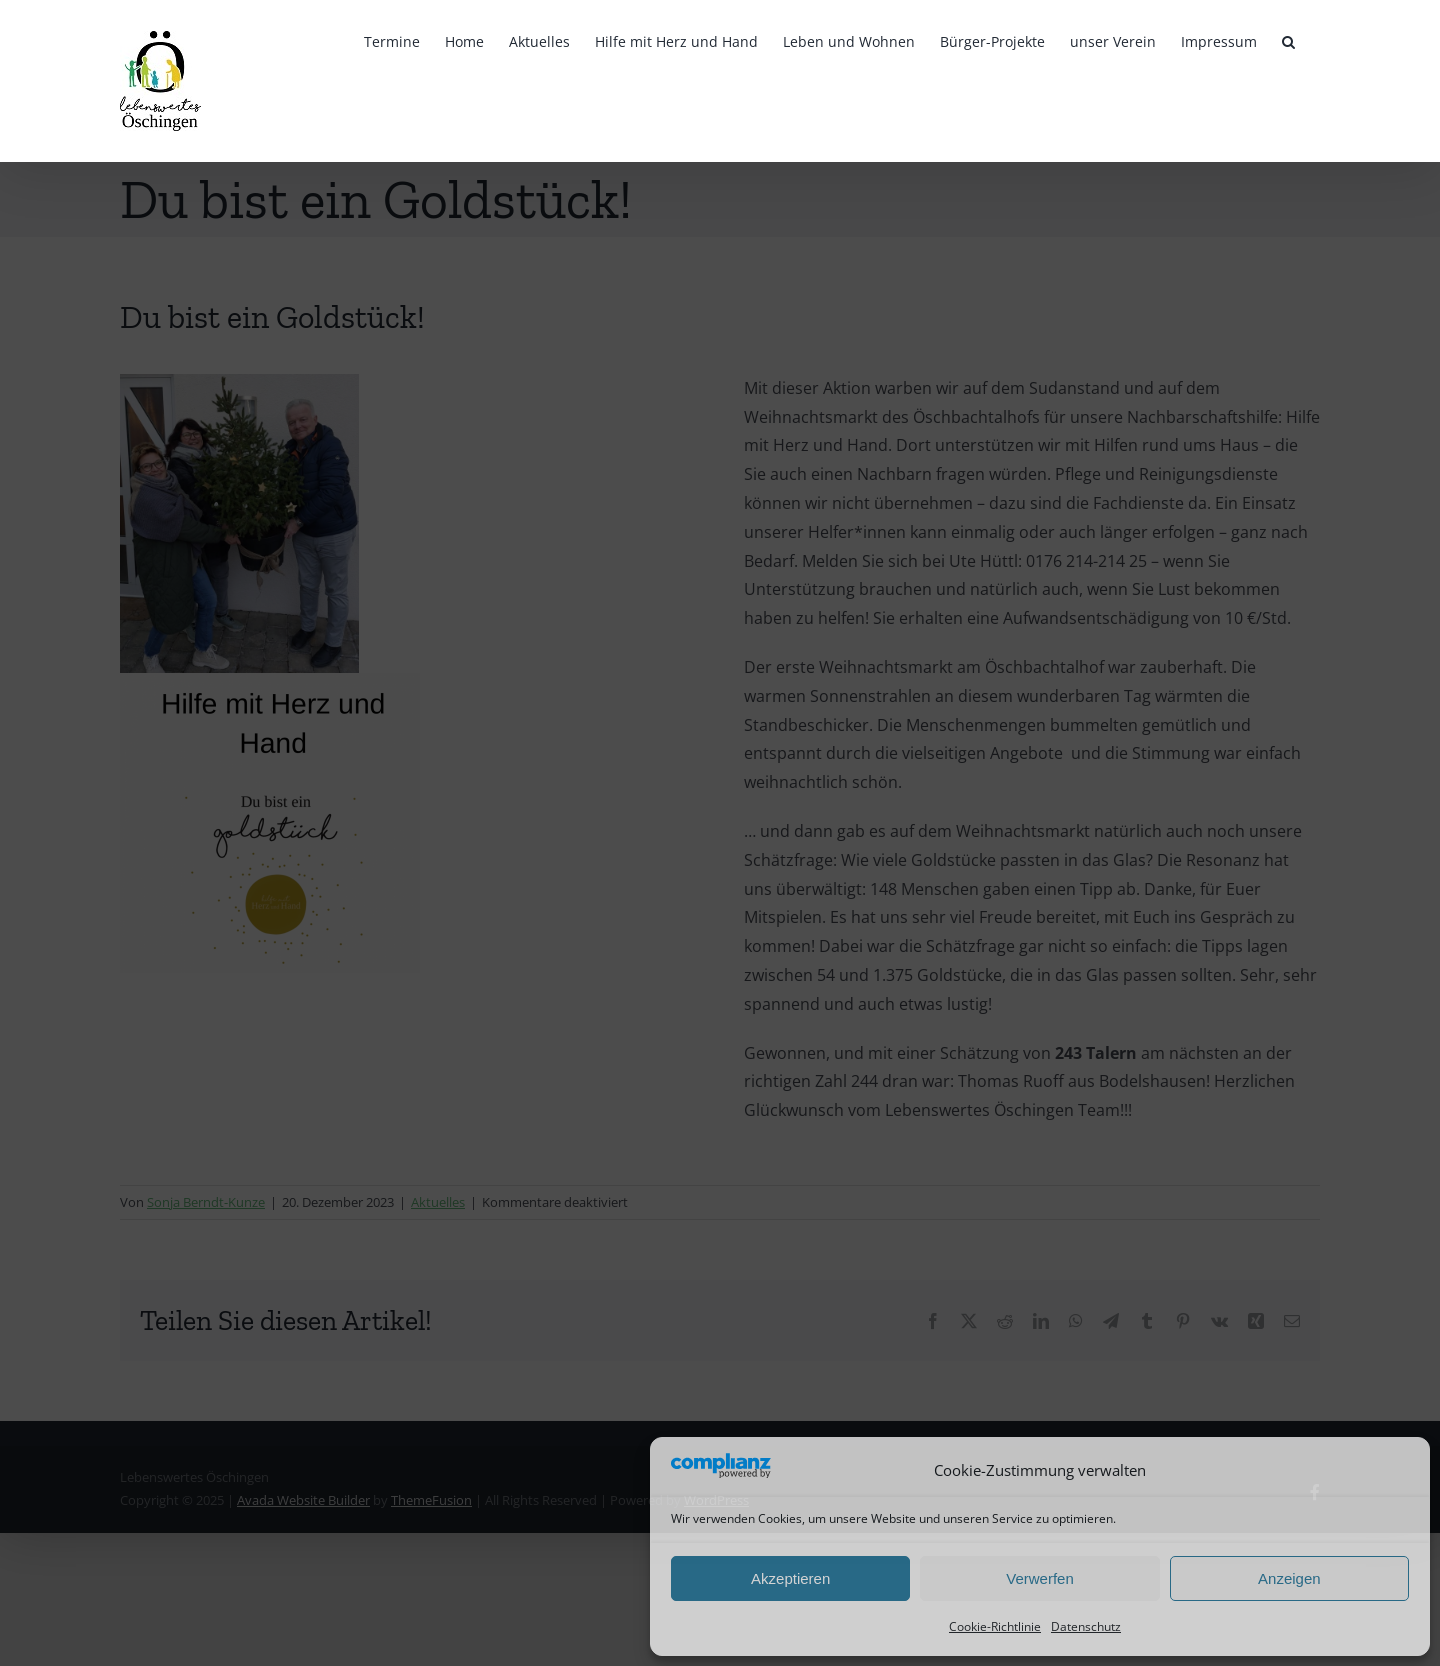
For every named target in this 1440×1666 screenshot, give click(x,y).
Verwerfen (1040, 1578)
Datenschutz (1086, 1626)
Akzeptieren (790, 1578)
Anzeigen (1289, 1578)
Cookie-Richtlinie (995, 1626)
